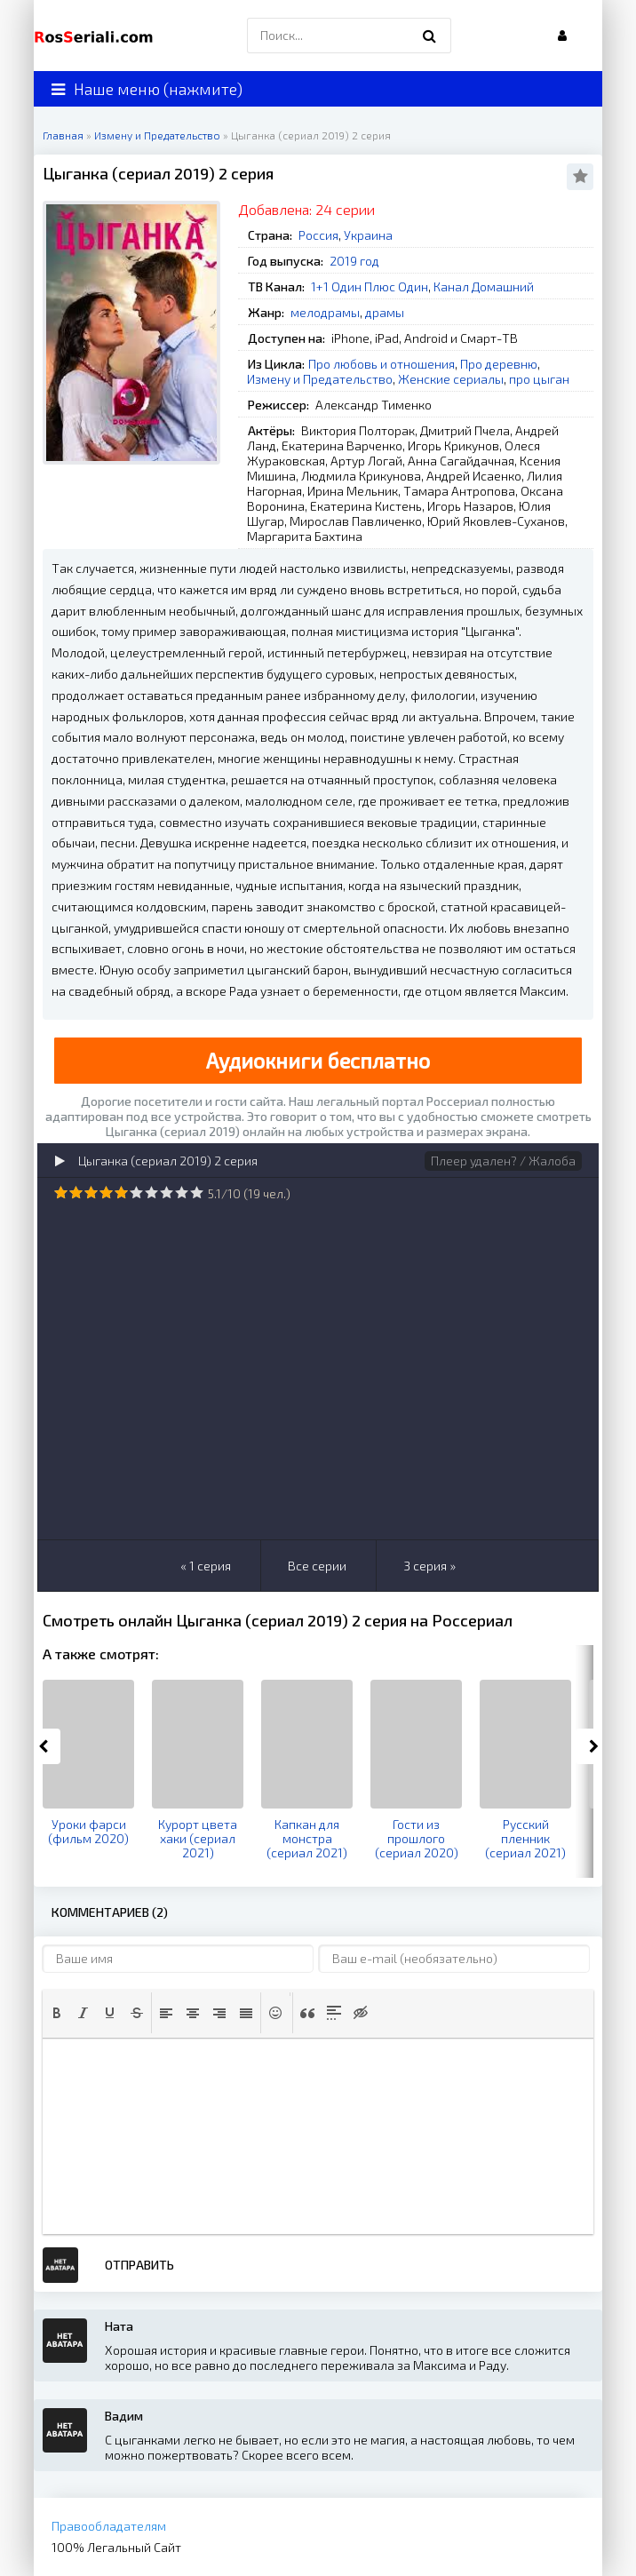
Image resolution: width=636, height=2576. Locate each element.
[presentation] (56, 2013)
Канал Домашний (483, 286)
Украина (368, 234)
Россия (318, 234)
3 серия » (429, 1565)
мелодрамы (325, 312)
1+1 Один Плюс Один (369, 286)
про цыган (539, 378)
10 (196, 1192)
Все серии (317, 1565)
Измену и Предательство (320, 378)
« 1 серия (205, 1565)
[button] (56, 2012)
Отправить (139, 2264)
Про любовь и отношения (381, 363)
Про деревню (498, 363)
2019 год (354, 260)
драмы (384, 312)
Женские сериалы (451, 378)
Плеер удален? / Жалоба (503, 1160)
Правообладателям (109, 2525)
